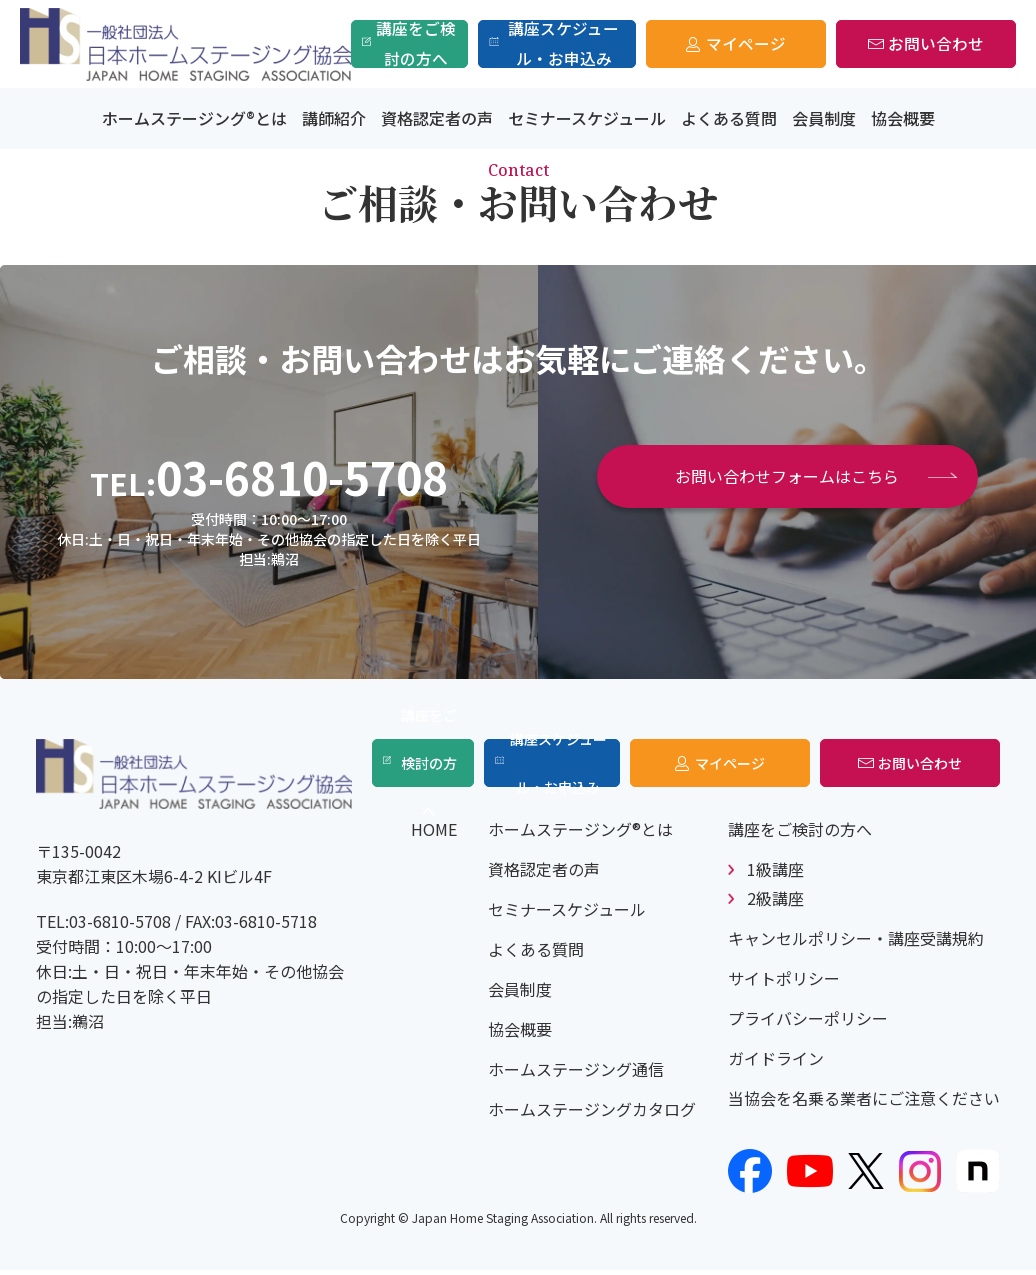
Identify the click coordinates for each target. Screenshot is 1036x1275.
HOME (434, 834)
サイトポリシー (784, 983)
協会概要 (903, 118)
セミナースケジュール (587, 118)
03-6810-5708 (302, 477)
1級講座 (775, 874)
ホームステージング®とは (194, 118)
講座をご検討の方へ (417, 44)
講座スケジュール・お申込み (564, 44)
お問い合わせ (936, 44)
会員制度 (824, 118)
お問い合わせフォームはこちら (787, 476)
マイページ (746, 44)
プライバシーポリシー (808, 1023)
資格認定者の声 (437, 118)
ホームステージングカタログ (592, 1114)
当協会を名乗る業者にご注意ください (864, 1103)
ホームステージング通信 (576, 1074)
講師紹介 (334, 118)
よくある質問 (729, 118)
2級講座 (775, 903)
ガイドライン (776, 1063)
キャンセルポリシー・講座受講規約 (856, 943)
